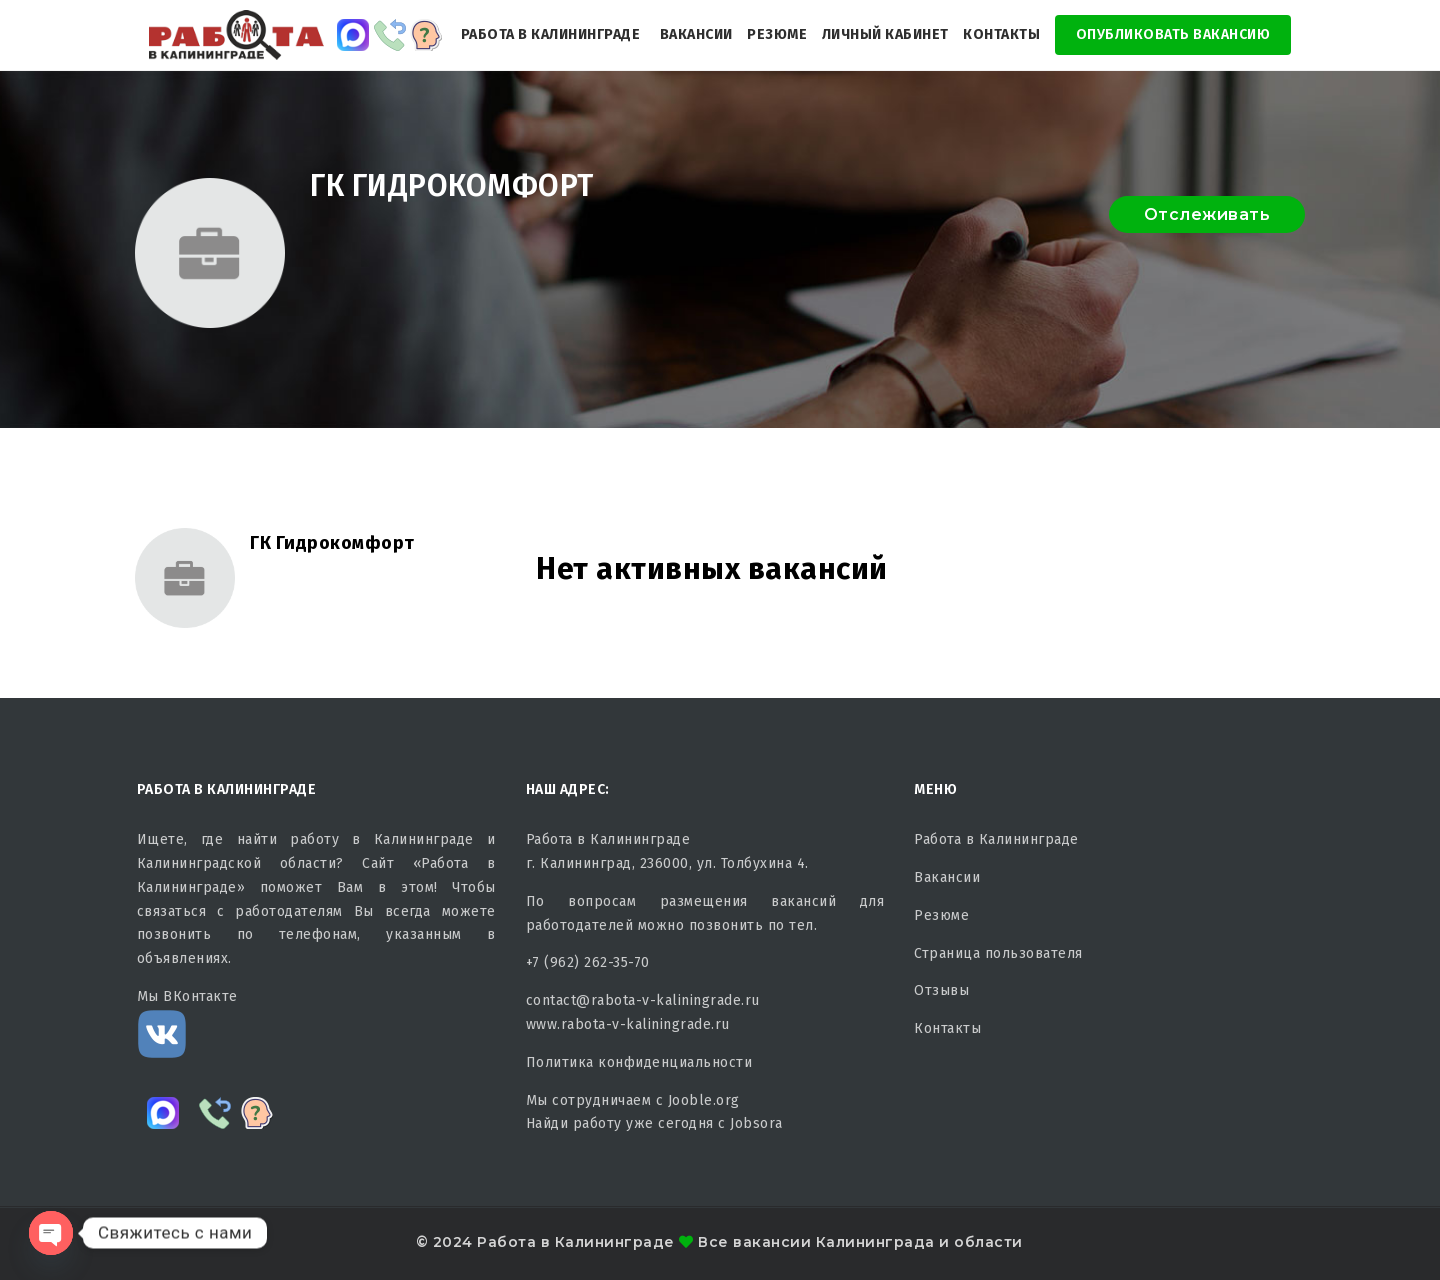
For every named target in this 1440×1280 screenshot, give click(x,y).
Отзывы (941, 990)
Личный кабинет (885, 34)
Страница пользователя (998, 953)
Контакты (1001, 34)
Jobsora (756, 1123)
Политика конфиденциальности (639, 1062)
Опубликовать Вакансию (1173, 34)
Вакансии (696, 34)
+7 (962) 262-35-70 (588, 962)
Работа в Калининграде (551, 34)
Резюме (777, 34)
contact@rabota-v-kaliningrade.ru (643, 1000)
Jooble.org (704, 1100)
